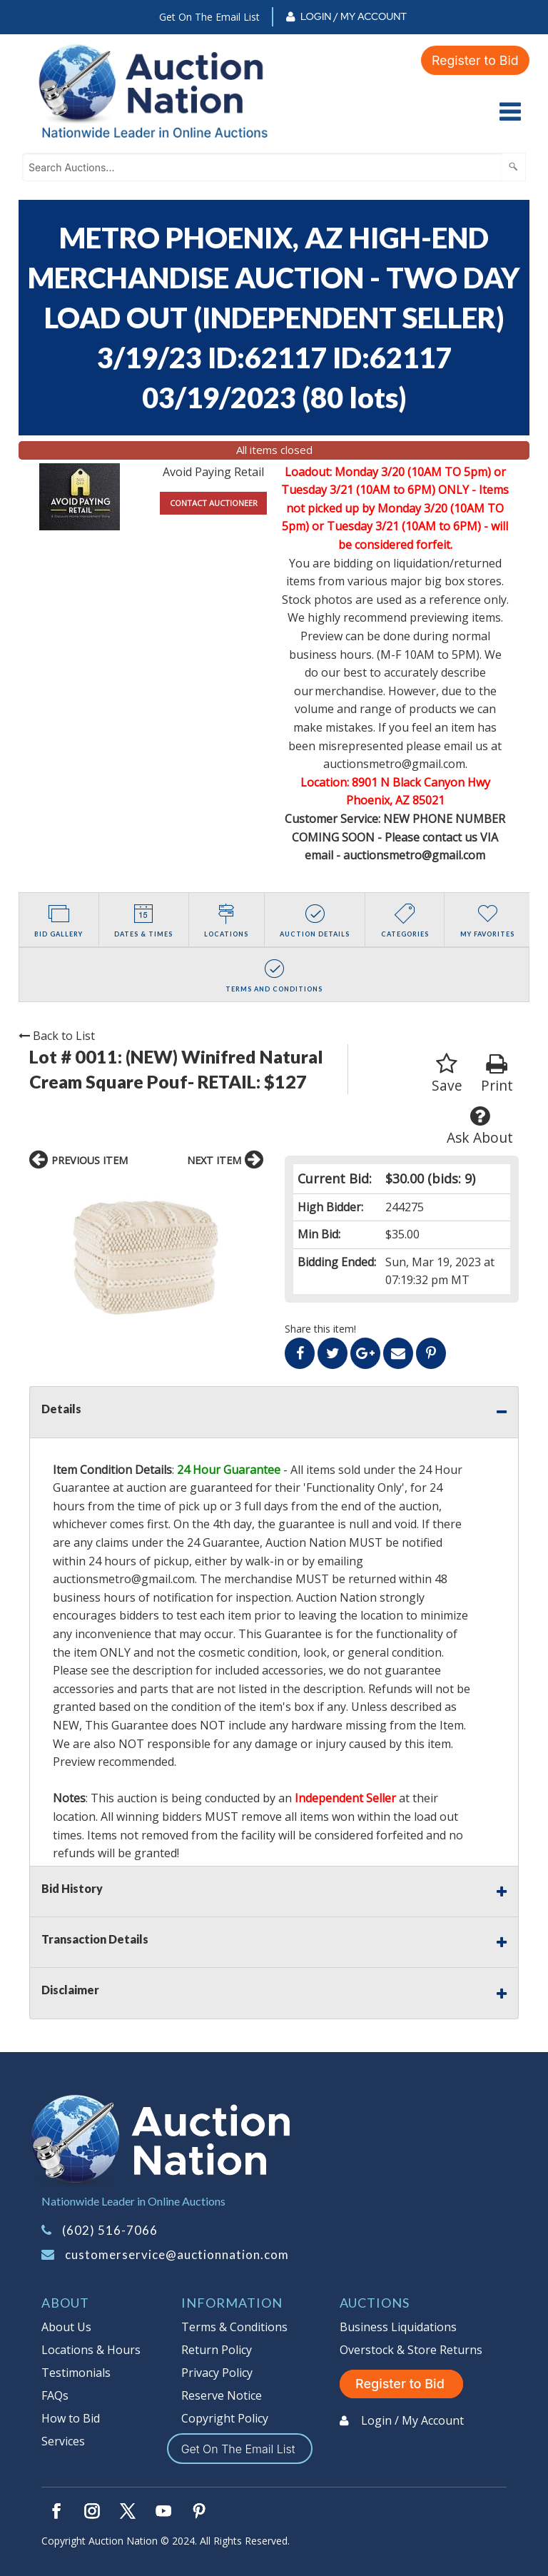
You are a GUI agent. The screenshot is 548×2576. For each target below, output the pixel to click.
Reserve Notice (221, 2395)
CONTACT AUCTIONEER (214, 502)
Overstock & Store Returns (411, 2350)
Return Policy (216, 2350)
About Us (66, 2327)
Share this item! (320, 1328)
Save (447, 1074)
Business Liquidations (398, 2327)
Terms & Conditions (234, 2327)
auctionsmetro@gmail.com (414, 855)
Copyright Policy (224, 2418)
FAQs (54, 2395)
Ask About (480, 1126)
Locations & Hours (91, 2350)
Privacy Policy (217, 2372)
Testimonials (76, 2372)
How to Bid (70, 2418)
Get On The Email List (209, 17)
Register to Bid (474, 59)
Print (497, 1074)
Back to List (57, 1036)
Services (63, 2441)
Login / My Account (353, 16)
